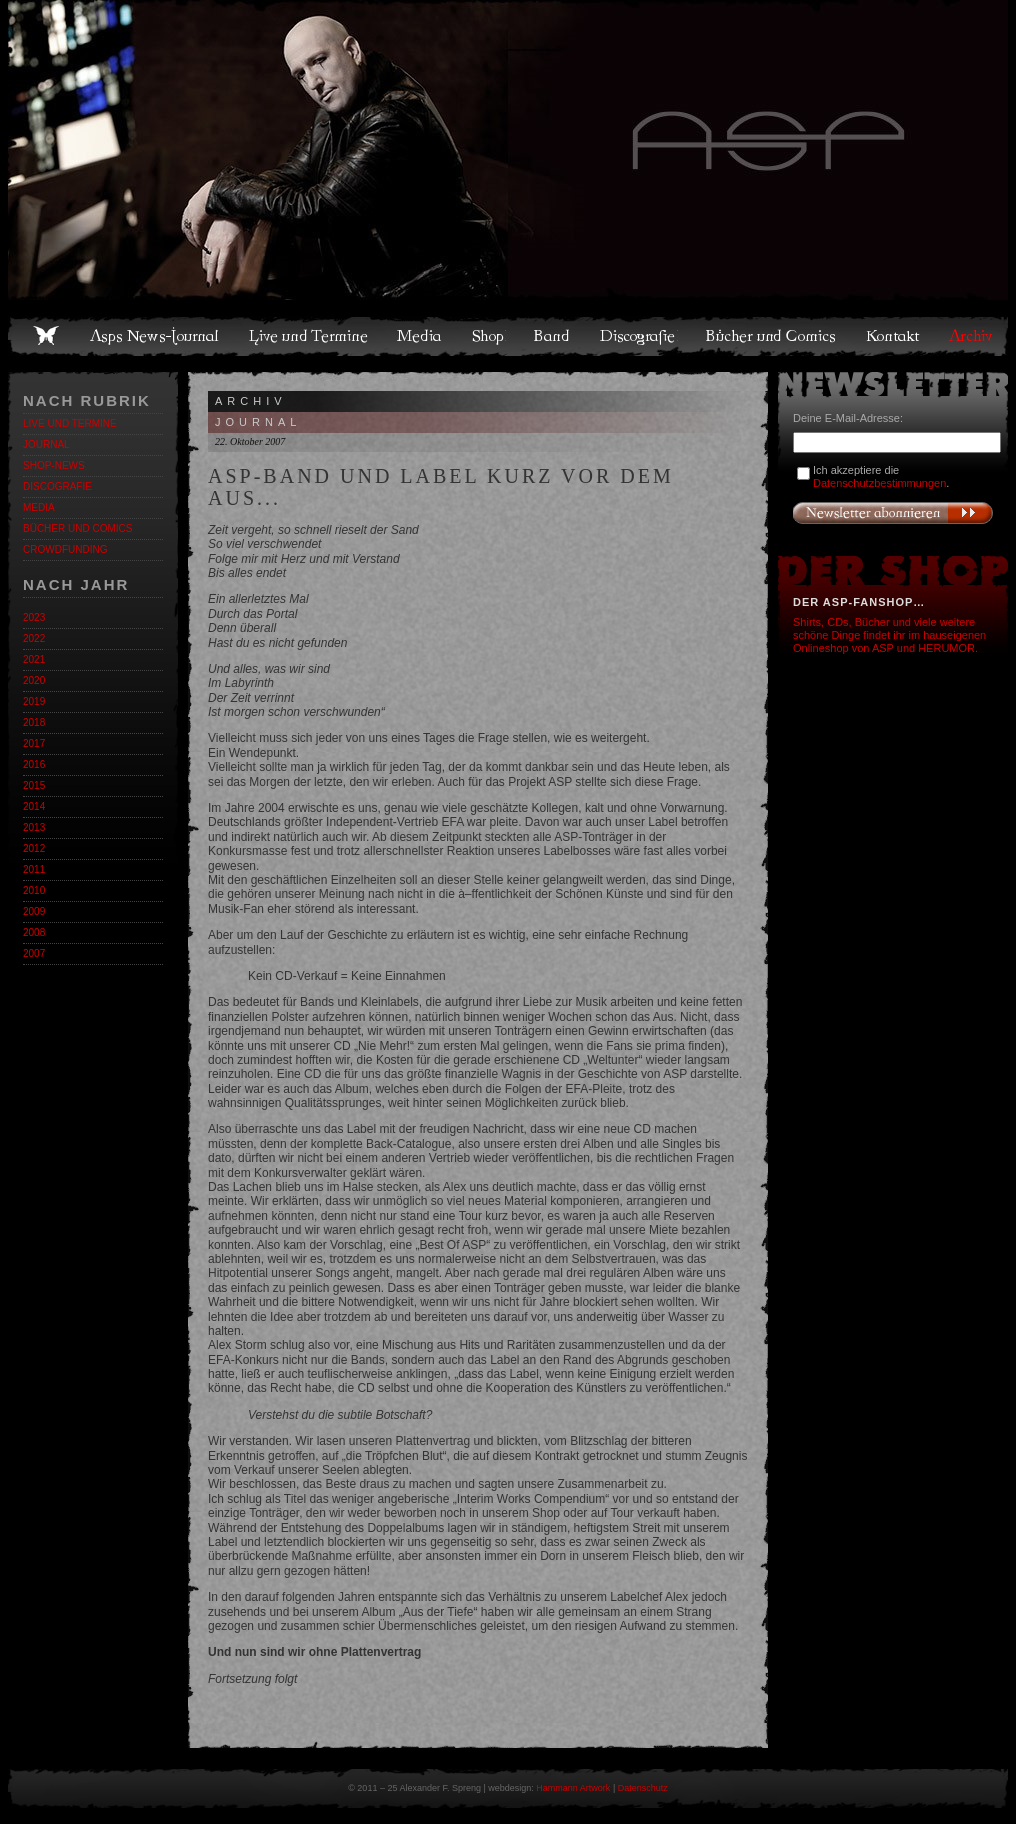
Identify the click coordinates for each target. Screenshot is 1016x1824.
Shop (489, 336)
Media (420, 336)
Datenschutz (643, 1788)
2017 (34, 743)
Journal (46, 444)
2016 (34, 764)
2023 (34, 617)
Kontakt (893, 336)
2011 (34, 869)
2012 (34, 848)
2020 (34, 680)
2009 (34, 911)
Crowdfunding (65, 549)
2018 (34, 722)
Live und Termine (309, 336)
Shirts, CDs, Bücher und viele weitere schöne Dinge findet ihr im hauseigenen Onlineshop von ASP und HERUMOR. (889, 635)
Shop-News (54, 465)
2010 (34, 890)
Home (46, 336)
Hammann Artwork (573, 1788)
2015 (34, 785)
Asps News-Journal (155, 336)
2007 (34, 953)
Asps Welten (508, 150)
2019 (34, 701)
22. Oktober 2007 (250, 441)
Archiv (972, 336)
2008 (34, 932)
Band (553, 336)
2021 (34, 659)
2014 (34, 806)
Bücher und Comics (772, 336)
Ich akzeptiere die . (881, 476)
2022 (34, 638)
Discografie (639, 336)
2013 (34, 827)
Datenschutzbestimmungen (879, 483)
